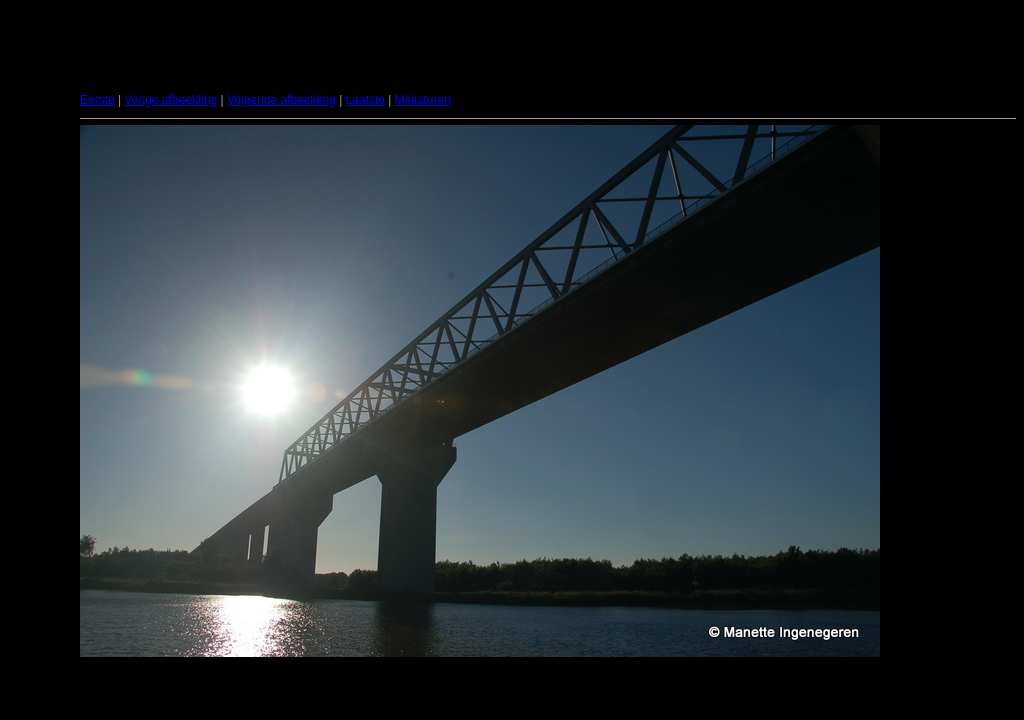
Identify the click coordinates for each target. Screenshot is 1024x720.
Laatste (365, 100)
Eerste (97, 100)
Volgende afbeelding (281, 100)
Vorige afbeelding (170, 100)
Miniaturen (423, 100)
